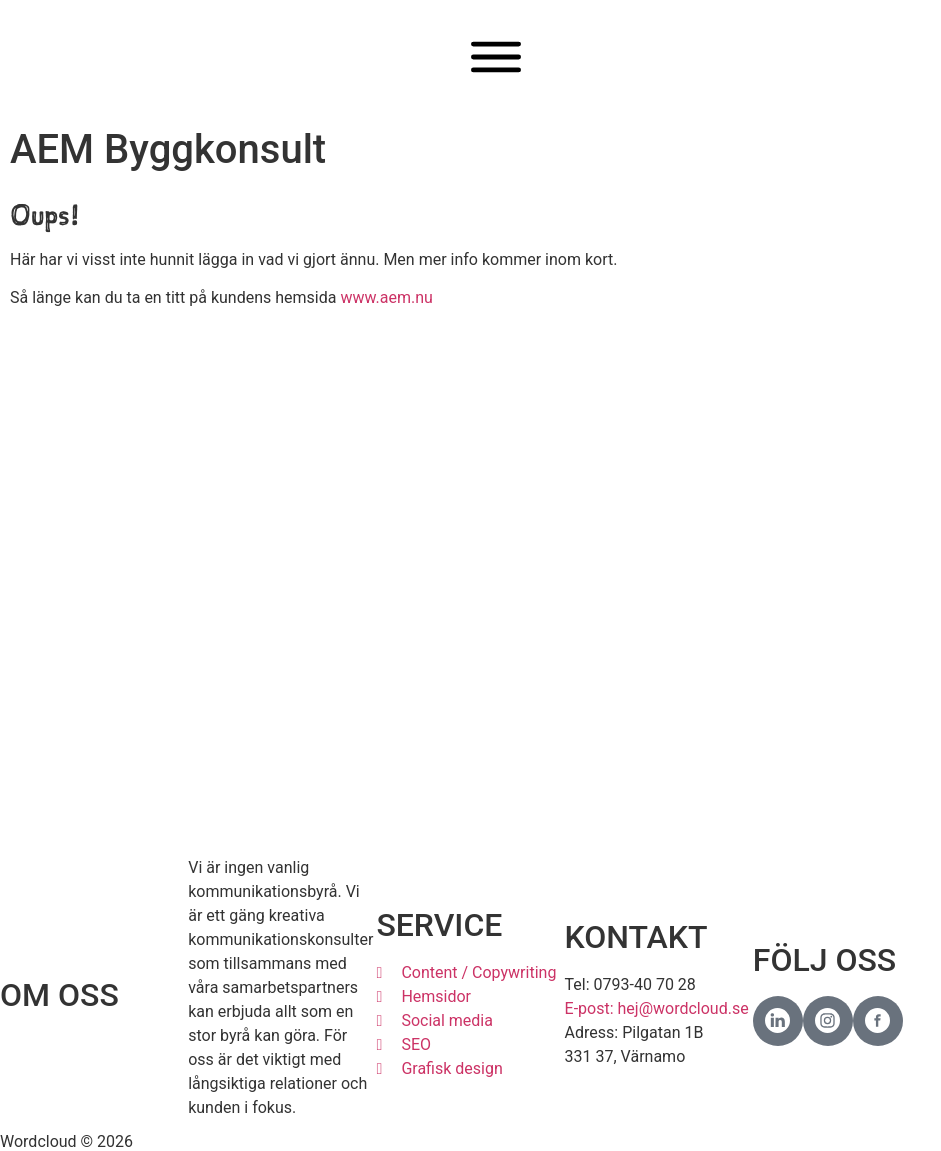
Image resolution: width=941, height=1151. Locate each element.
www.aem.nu (386, 297)
